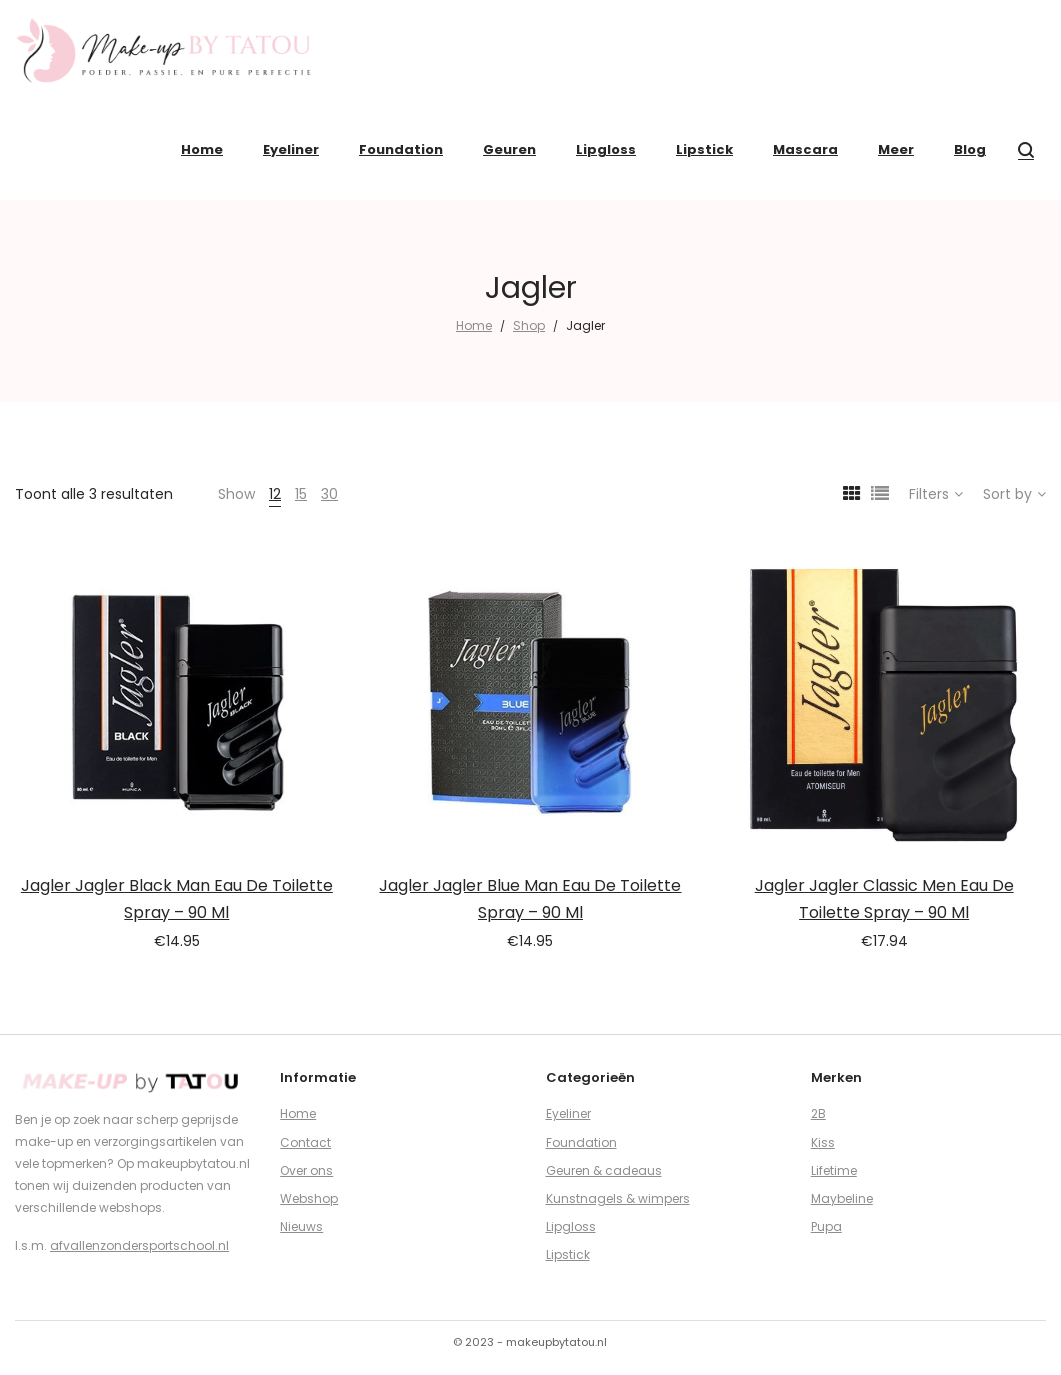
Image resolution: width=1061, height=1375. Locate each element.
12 (275, 494)
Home (474, 325)
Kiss (823, 1142)
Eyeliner (568, 1113)
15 (301, 494)
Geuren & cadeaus (604, 1170)
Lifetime (834, 1170)
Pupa (826, 1226)
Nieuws (301, 1226)
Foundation (581, 1142)
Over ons (306, 1170)
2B (818, 1113)
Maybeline (842, 1198)
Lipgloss (571, 1226)
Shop (529, 325)
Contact (305, 1142)
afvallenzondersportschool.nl (139, 1245)
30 (329, 494)
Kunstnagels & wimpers (618, 1198)
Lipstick (568, 1254)
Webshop (309, 1198)
